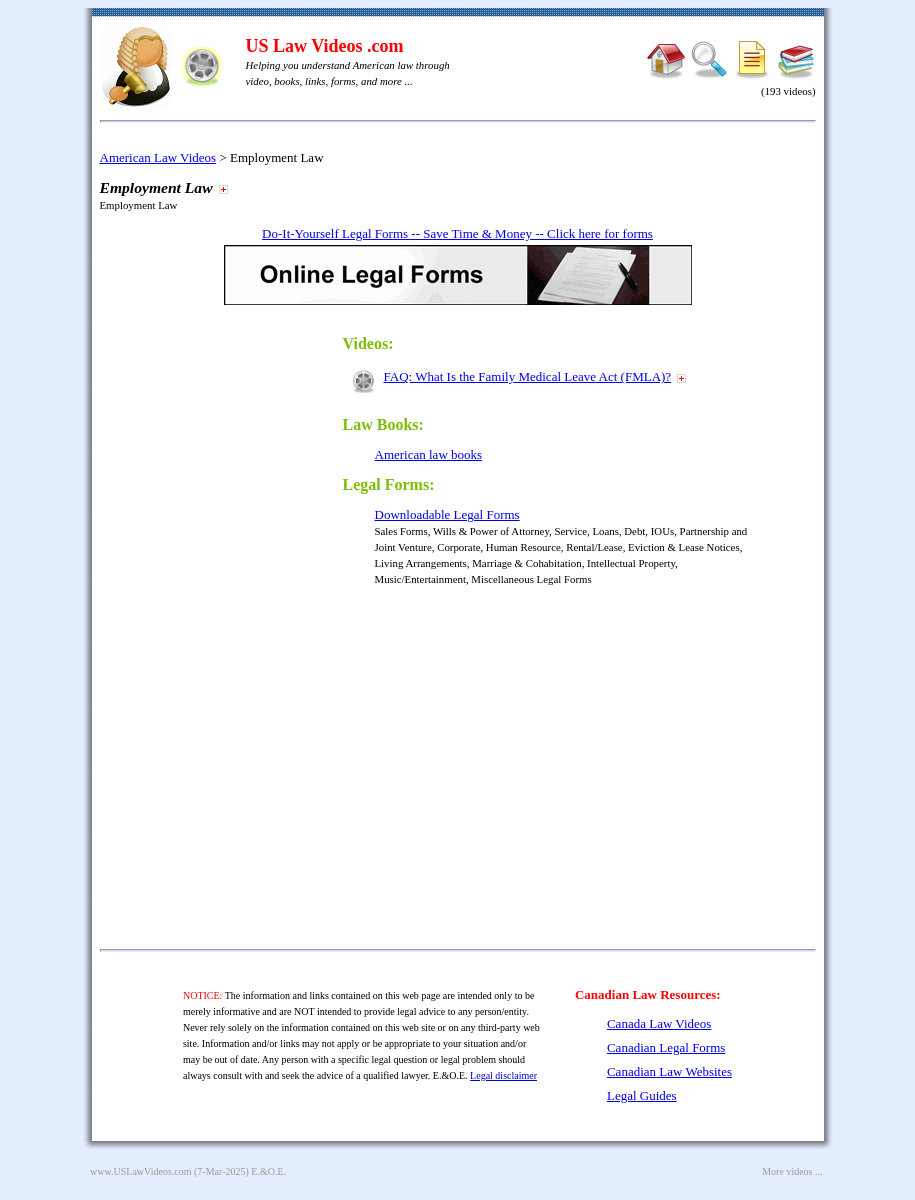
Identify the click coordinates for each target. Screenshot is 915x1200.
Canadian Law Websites (669, 1071)
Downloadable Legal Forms (447, 514)
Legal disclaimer (503, 1075)
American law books (429, 454)
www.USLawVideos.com (141, 1171)
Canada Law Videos (659, 1023)
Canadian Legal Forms (666, 1047)
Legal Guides (642, 1095)
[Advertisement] (238, 622)
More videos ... (792, 1171)
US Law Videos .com (325, 46)
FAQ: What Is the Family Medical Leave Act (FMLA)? (528, 376)
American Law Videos (158, 157)
